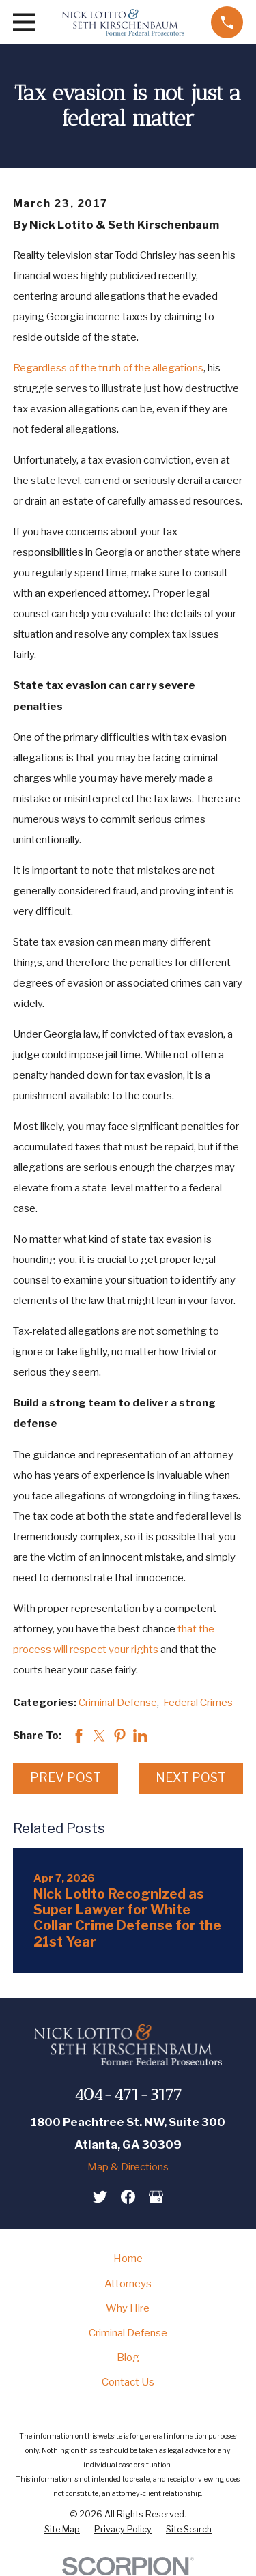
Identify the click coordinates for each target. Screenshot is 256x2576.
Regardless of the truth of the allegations (108, 368)
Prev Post (65, 1777)
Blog (128, 2357)
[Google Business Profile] (156, 2197)
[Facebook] (128, 2197)
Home (128, 2258)
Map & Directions (128, 2167)
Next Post (191, 1777)
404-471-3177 (128, 2094)
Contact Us (128, 2382)
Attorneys (128, 2284)
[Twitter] (100, 2197)
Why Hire (128, 2308)
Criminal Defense (118, 1703)
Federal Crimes (198, 1703)
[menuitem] (62, 2529)
